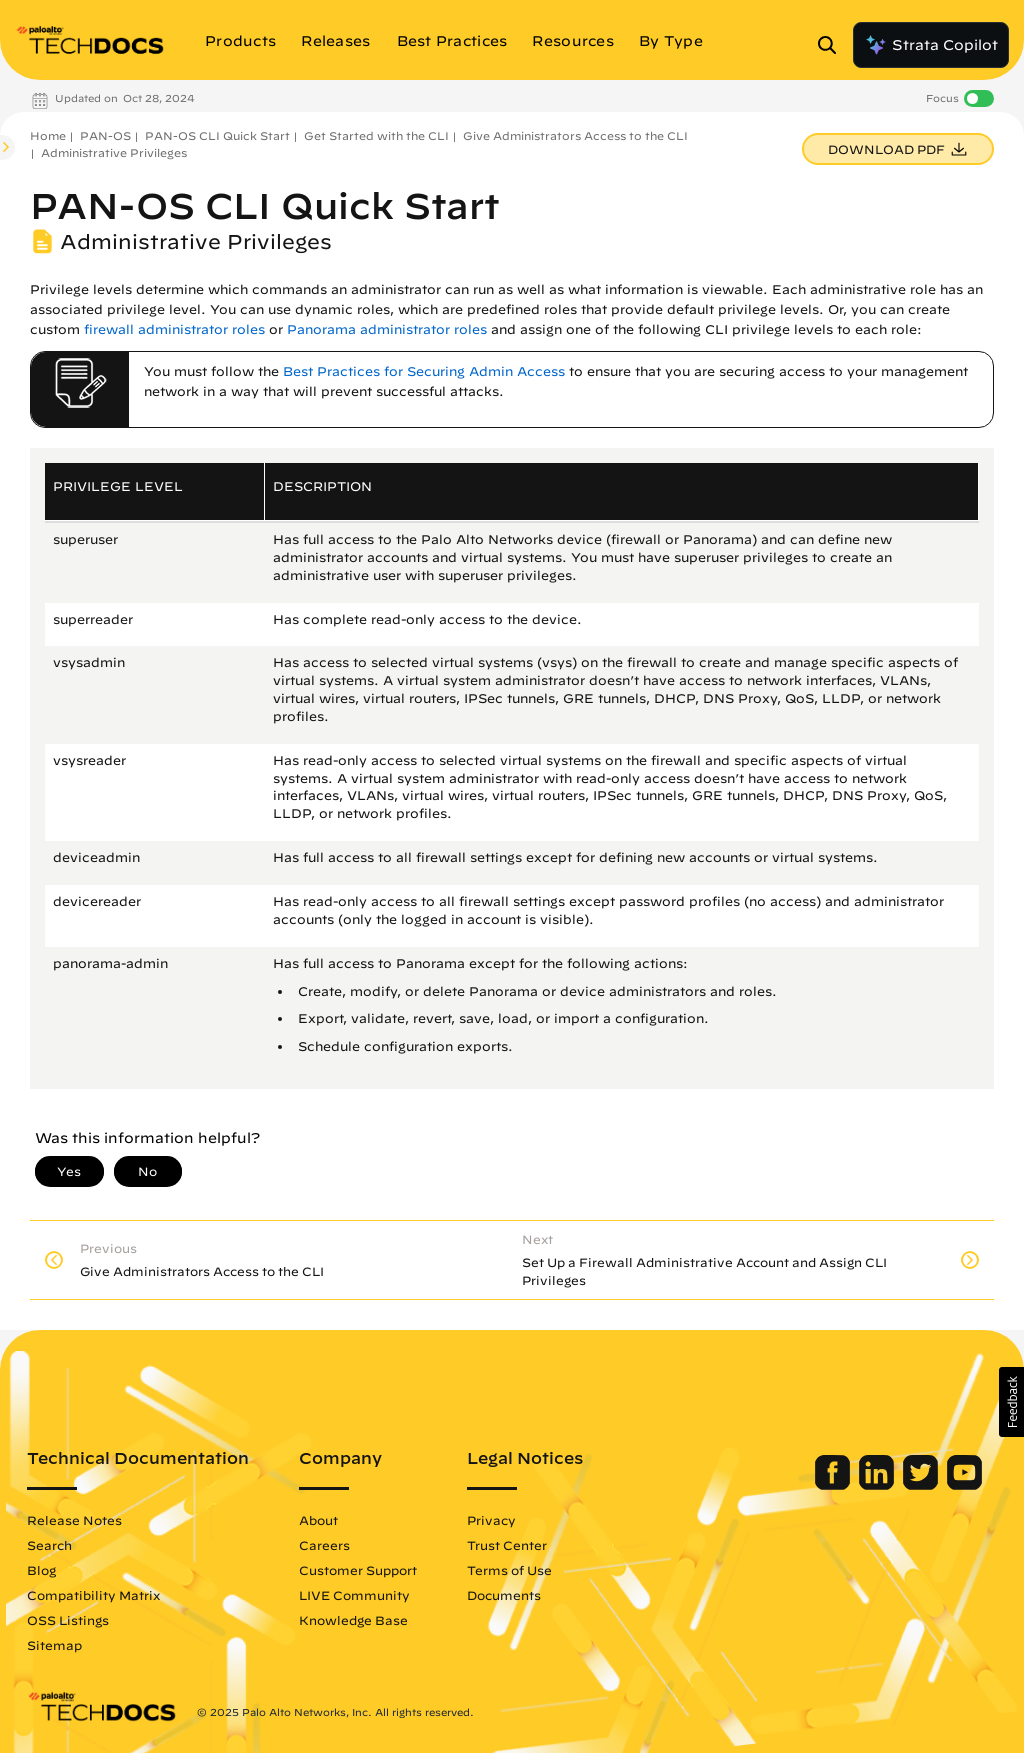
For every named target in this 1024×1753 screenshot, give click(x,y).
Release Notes (74, 1520)
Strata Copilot (931, 45)
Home (48, 135)
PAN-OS (105, 135)
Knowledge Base (353, 1620)
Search (49, 1545)
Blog (41, 1570)
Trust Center (507, 1545)
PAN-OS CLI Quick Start (217, 135)
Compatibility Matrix (93, 1595)
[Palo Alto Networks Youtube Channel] (964, 1485)
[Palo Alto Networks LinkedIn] (878, 1485)
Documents (504, 1595)
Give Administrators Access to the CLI (575, 135)
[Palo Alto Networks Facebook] (834, 1485)
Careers (324, 1545)
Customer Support (358, 1570)
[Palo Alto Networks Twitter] (922, 1485)
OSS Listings (68, 1620)
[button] (1011, 1402)
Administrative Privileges (114, 152)
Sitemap (54, 1645)
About (318, 1520)
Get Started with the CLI (376, 135)
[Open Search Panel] (833, 45)
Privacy (491, 1520)
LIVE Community (354, 1595)
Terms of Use (509, 1570)
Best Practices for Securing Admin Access (424, 371)
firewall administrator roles (174, 329)
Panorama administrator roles (387, 329)
